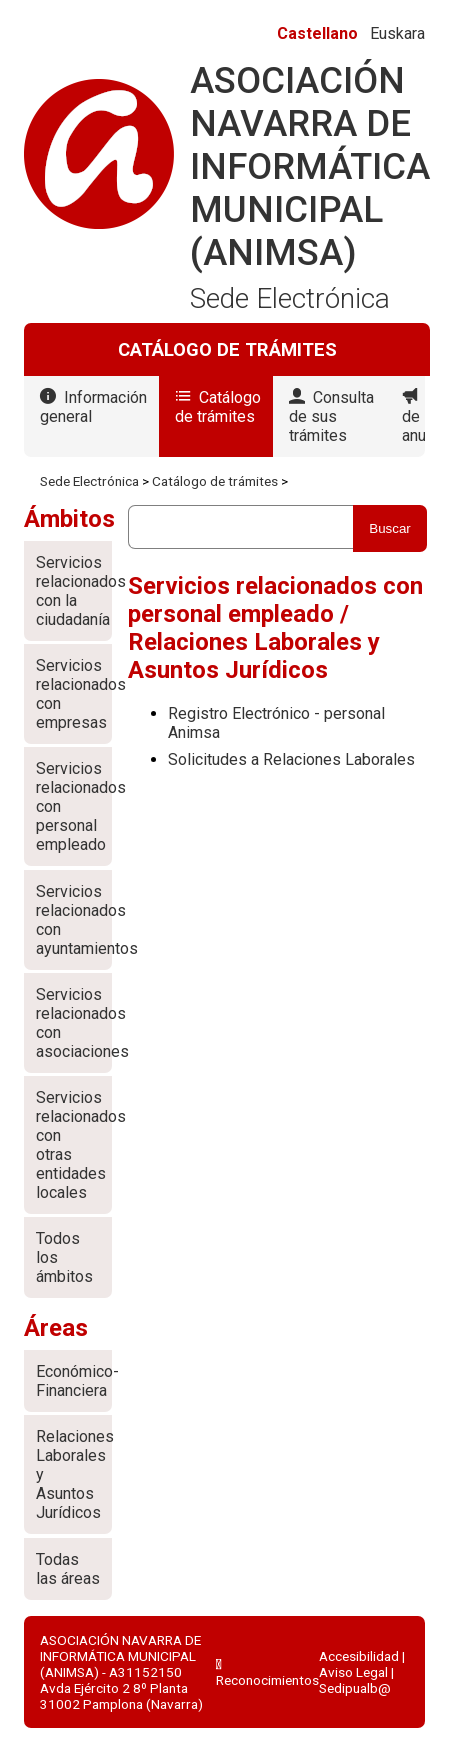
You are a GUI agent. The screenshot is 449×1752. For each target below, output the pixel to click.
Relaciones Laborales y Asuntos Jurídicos (74, 1474)
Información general (93, 407)
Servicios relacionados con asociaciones (74, 1023)
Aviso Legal (353, 1672)
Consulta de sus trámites (331, 416)
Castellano (317, 33)
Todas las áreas (68, 1569)
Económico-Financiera (74, 1381)
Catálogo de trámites (218, 407)
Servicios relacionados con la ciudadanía (74, 591)
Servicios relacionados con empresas (74, 694)
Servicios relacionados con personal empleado (74, 806)
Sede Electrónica (89, 481)
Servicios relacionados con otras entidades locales (74, 1145)
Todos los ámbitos (64, 1257)
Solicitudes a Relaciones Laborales (291, 759)
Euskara (397, 33)
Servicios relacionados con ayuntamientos (74, 920)
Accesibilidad (359, 1656)
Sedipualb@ (355, 1688)
